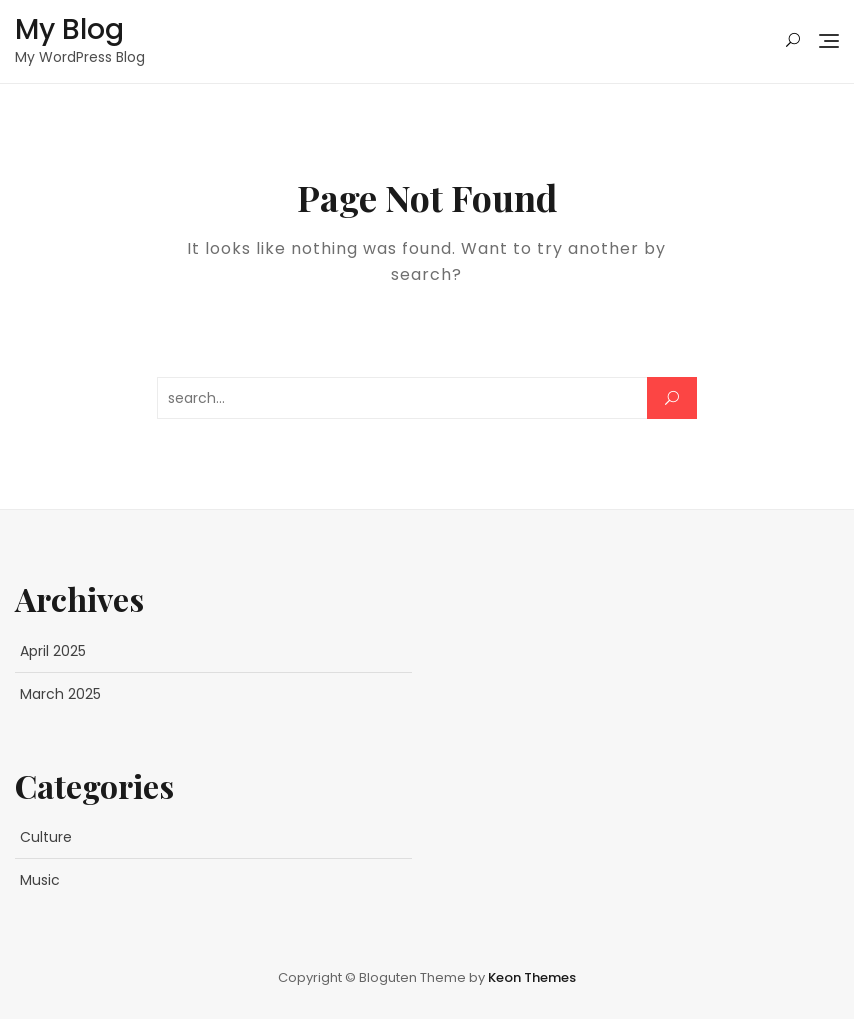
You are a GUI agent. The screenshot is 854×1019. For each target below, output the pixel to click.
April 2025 (53, 651)
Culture (46, 837)
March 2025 (60, 694)
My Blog (69, 29)
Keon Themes (532, 977)
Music (40, 880)
